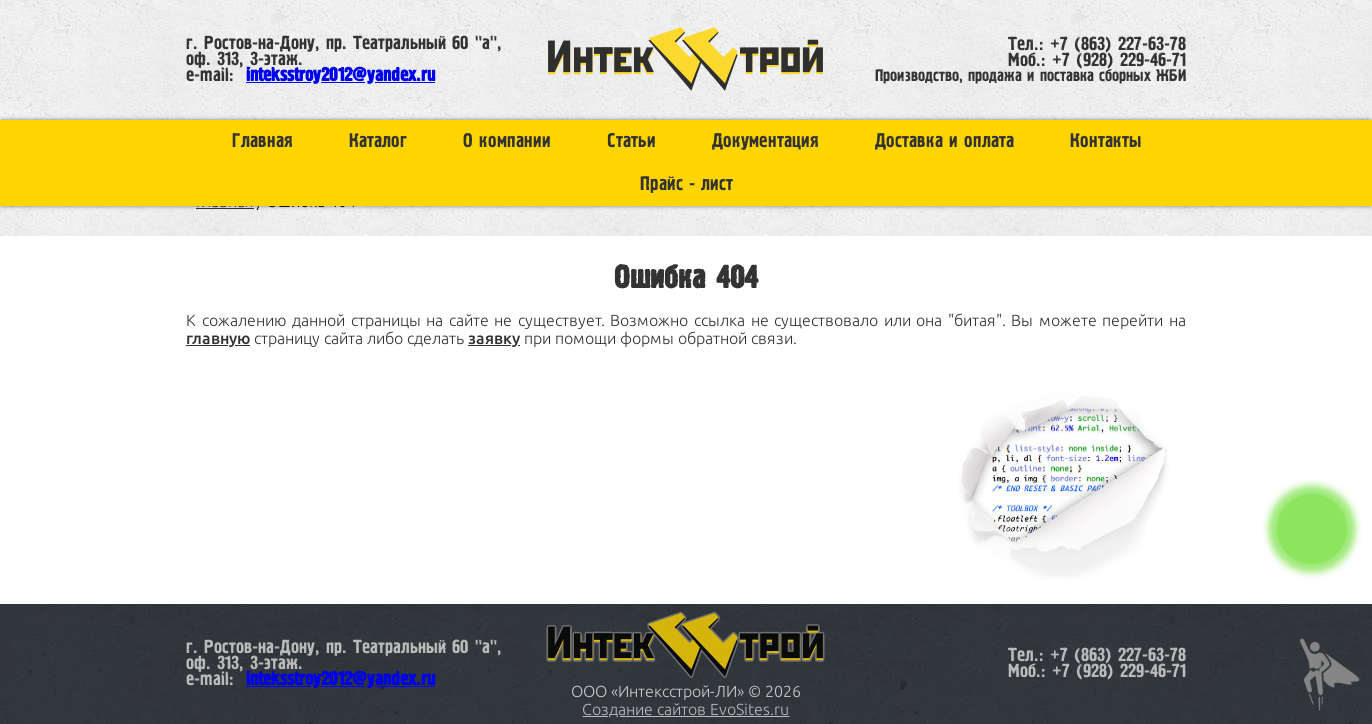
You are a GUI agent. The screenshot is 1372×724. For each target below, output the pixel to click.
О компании (507, 141)
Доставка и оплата (944, 141)
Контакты (1105, 141)
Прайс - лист (686, 184)
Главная (262, 141)
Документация (765, 141)
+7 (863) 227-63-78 (1118, 45)
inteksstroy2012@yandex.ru (340, 76)
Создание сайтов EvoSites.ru (685, 709)
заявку (494, 338)
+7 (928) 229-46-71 (1119, 61)
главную (218, 338)
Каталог (378, 141)
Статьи (631, 141)
